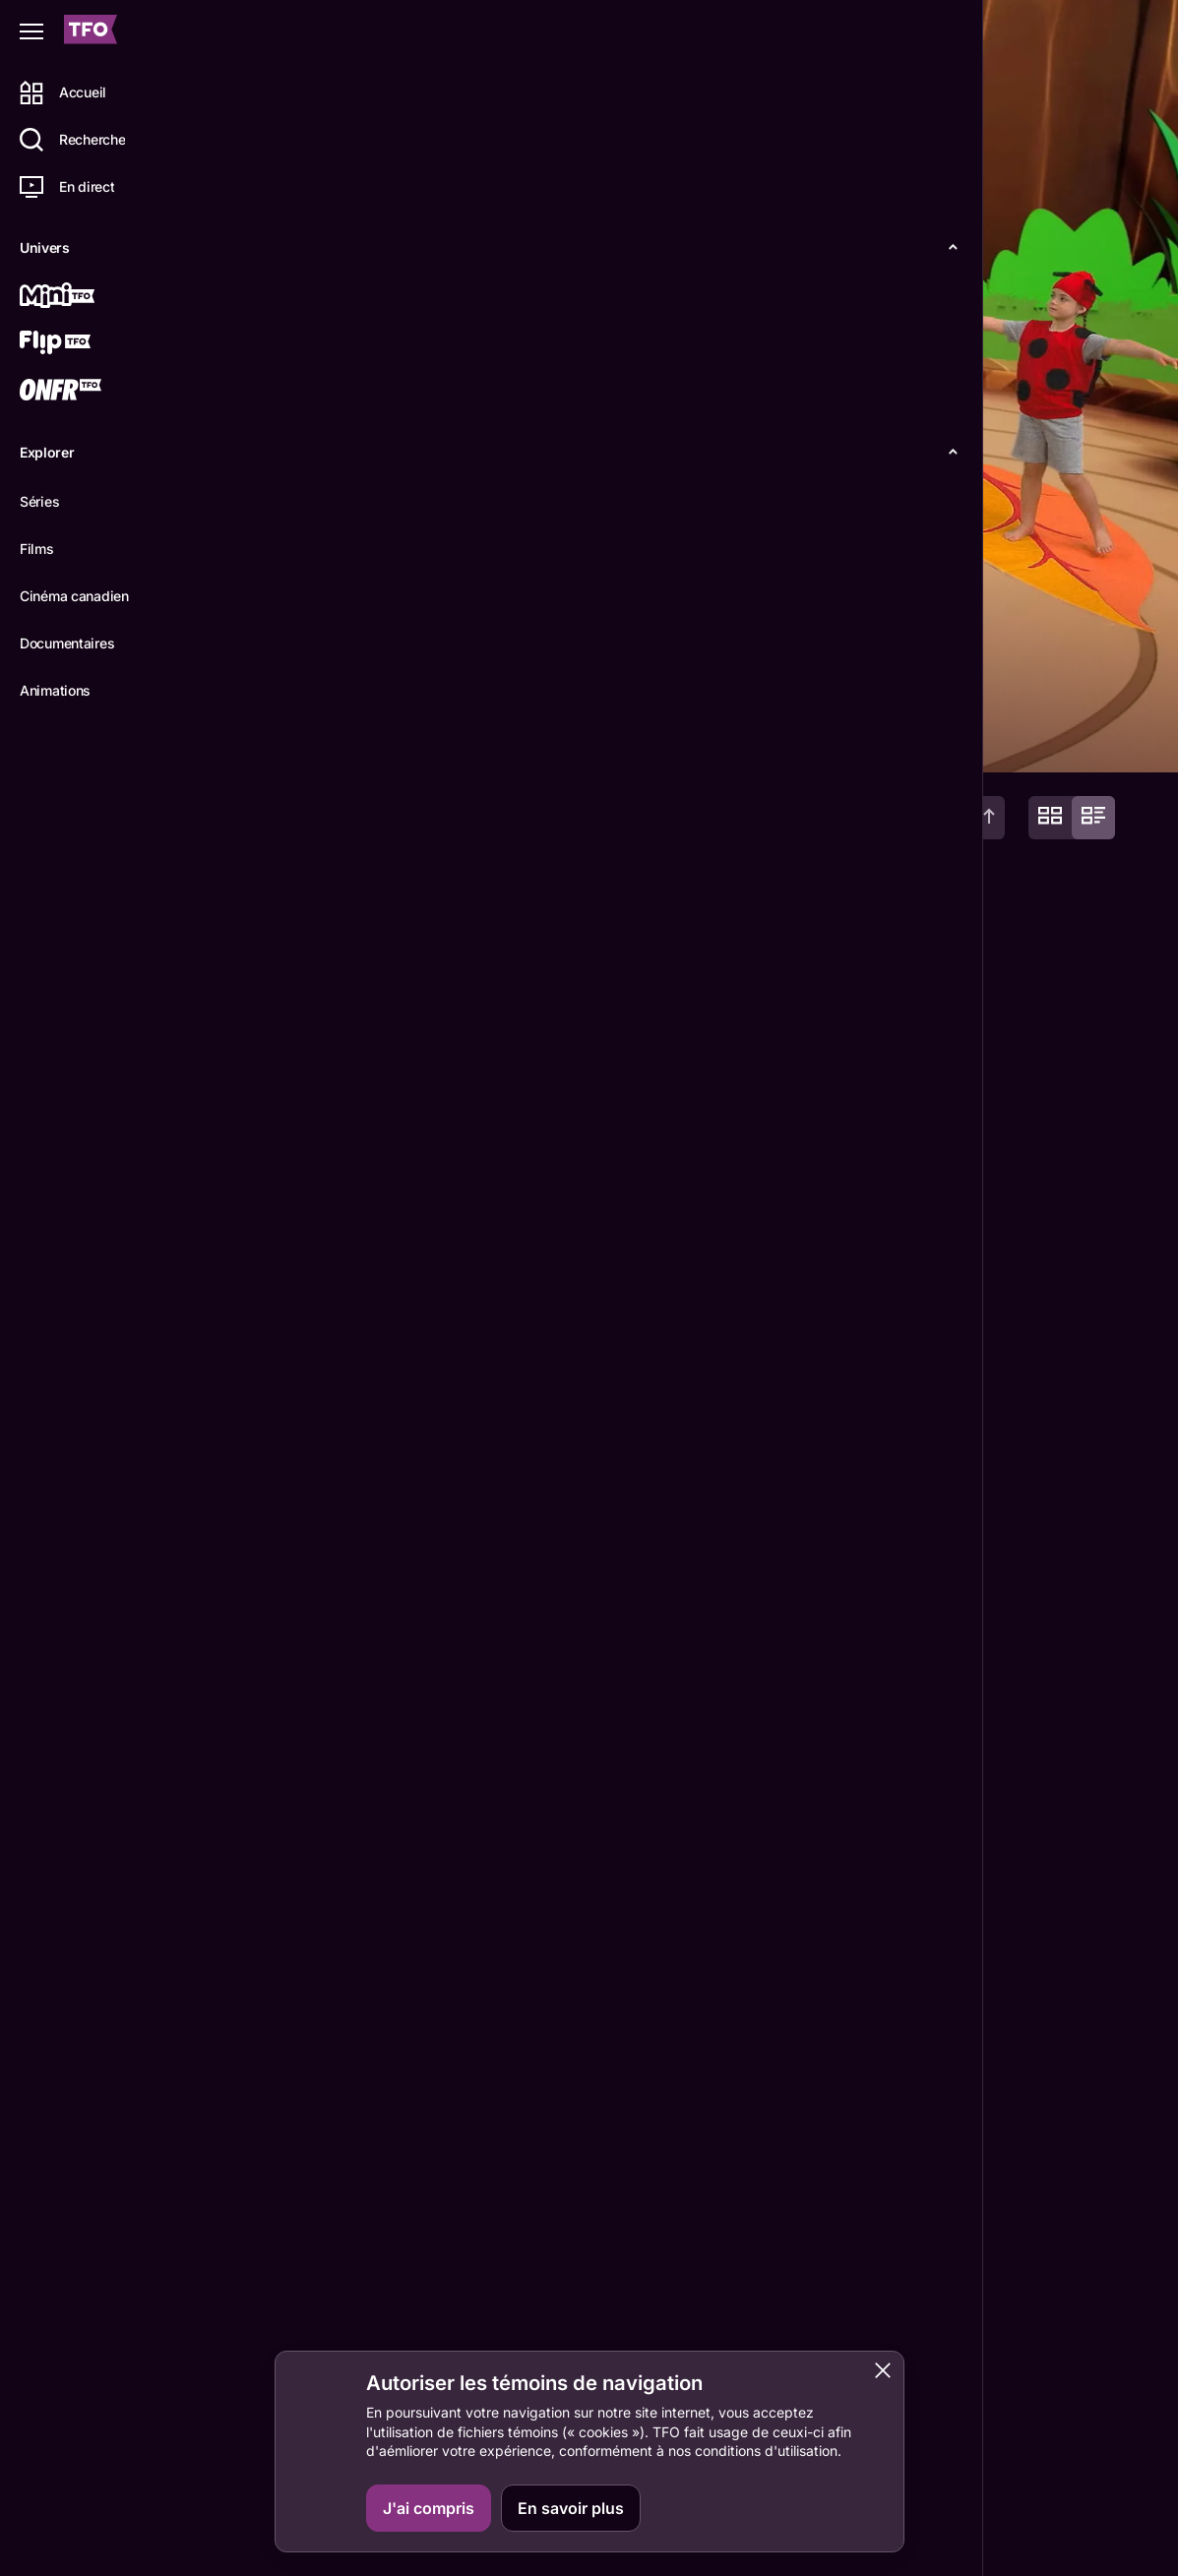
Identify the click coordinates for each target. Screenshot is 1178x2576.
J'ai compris (428, 2508)
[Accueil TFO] (90, 32)
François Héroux (441, 2328)
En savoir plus (571, 2508)
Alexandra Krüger (305, 2328)
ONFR (1081, 2536)
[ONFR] (85, 391)
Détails (271, 741)
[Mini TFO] (85, 297)
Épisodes (366, 741)
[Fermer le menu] (31, 31)
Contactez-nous (952, 2536)
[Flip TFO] (85, 344)
